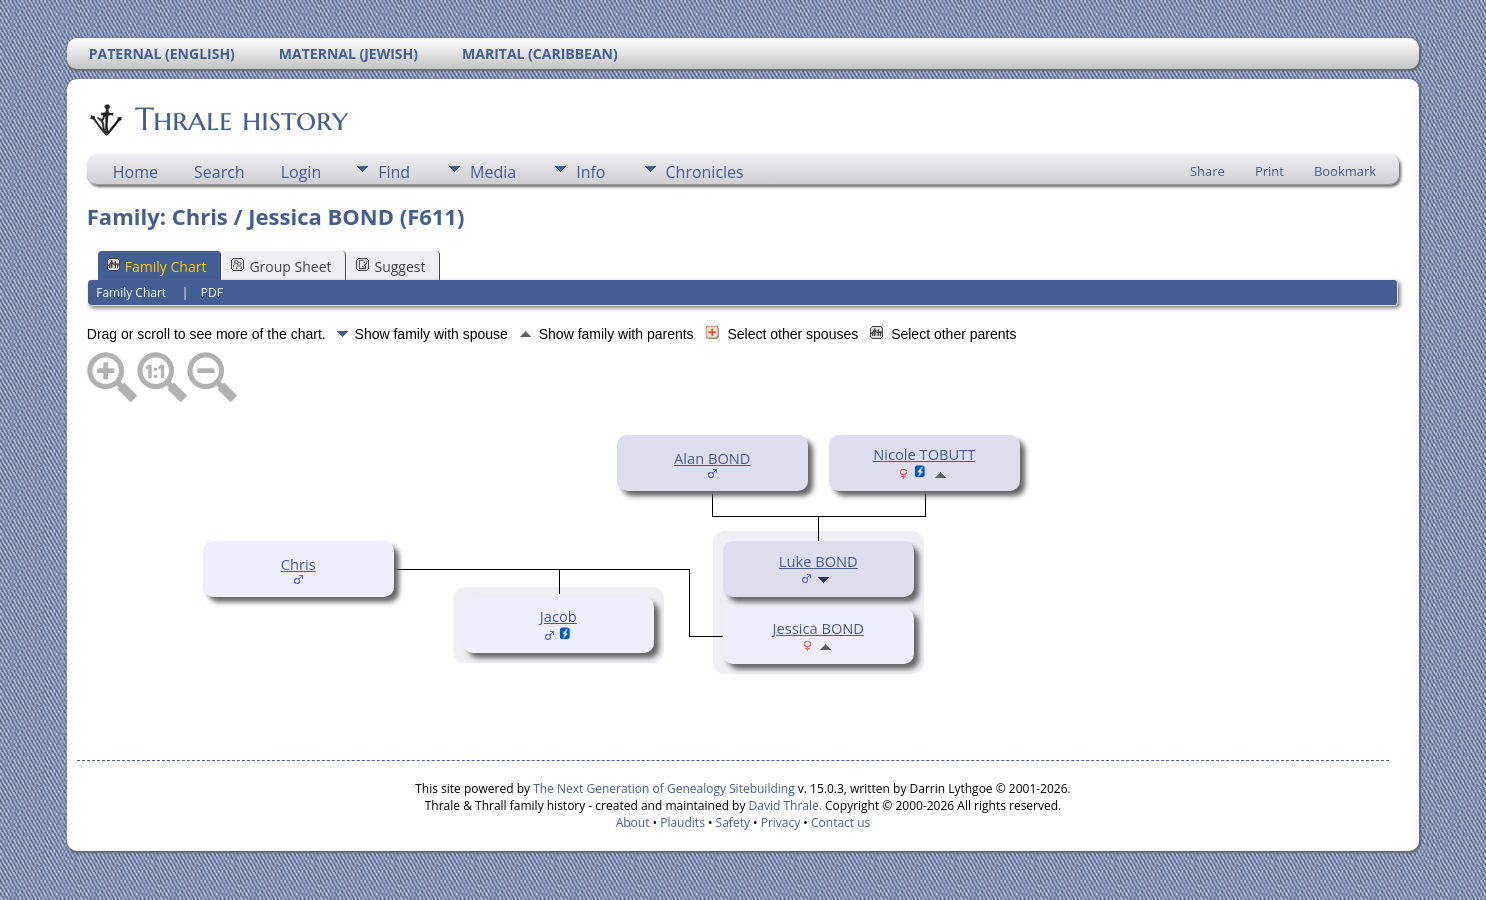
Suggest (390, 266)
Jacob (558, 616)
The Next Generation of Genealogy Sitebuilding (664, 788)
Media (493, 172)
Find (394, 172)
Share (1207, 171)
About (633, 822)
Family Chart (157, 266)
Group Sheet (281, 266)
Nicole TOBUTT (924, 454)
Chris (298, 564)
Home (135, 172)
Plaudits (682, 822)
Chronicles (705, 172)
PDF (212, 292)
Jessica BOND (818, 628)
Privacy (781, 822)
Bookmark (1345, 171)
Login (301, 172)
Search (219, 172)
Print (1269, 171)
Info (590, 172)
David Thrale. (783, 805)
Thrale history (240, 119)
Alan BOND (712, 458)
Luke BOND (818, 561)
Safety (733, 822)
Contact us (840, 822)
